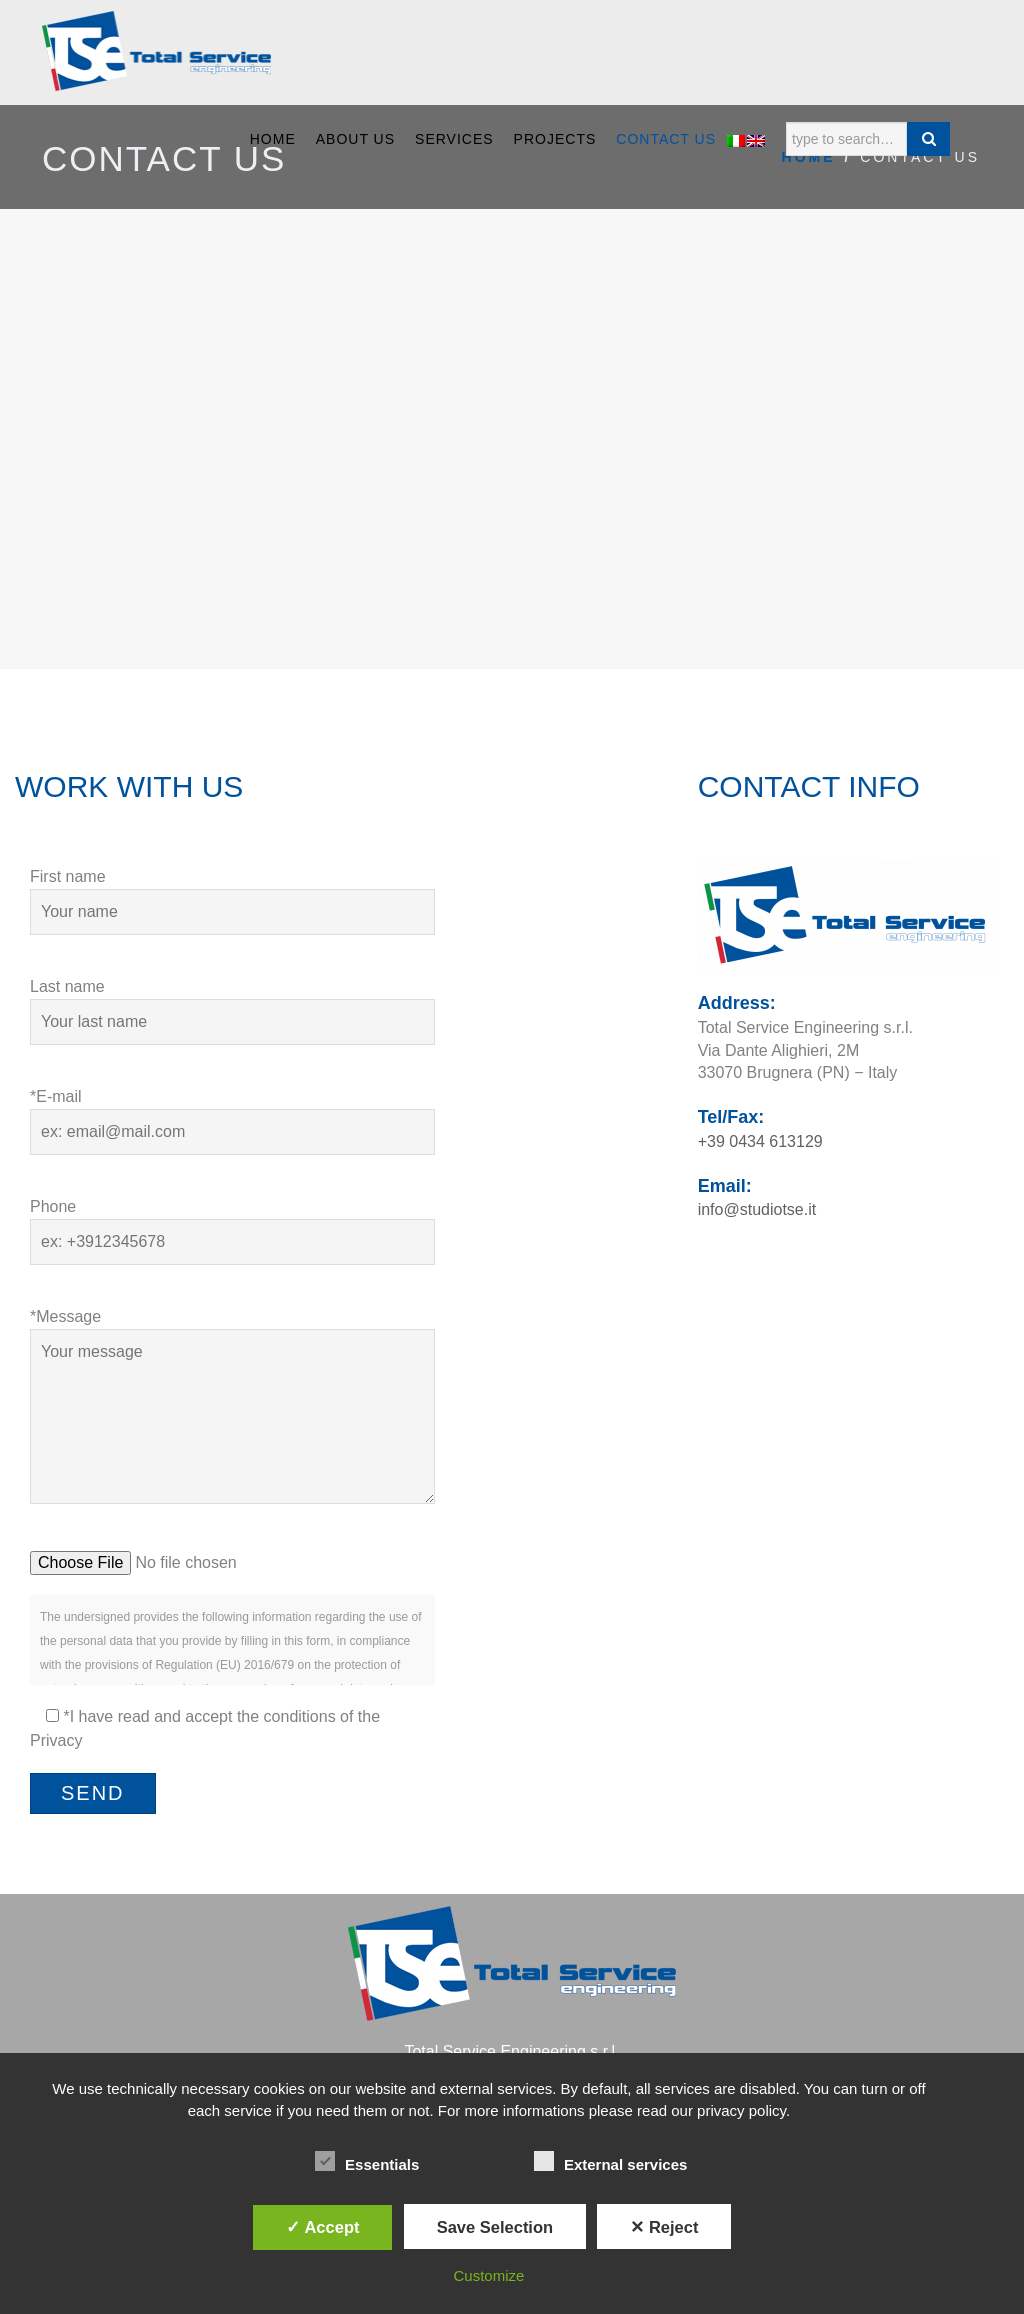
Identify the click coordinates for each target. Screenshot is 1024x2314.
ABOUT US (355, 139)
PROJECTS (555, 139)
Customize (489, 2275)
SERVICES (454, 139)
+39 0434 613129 (760, 1141)
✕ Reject (664, 2227)
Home (273, 139)
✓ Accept (322, 2227)
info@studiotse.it (757, 1209)
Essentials (367, 2162)
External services (610, 2162)
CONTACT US (666, 139)
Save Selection (495, 2227)
